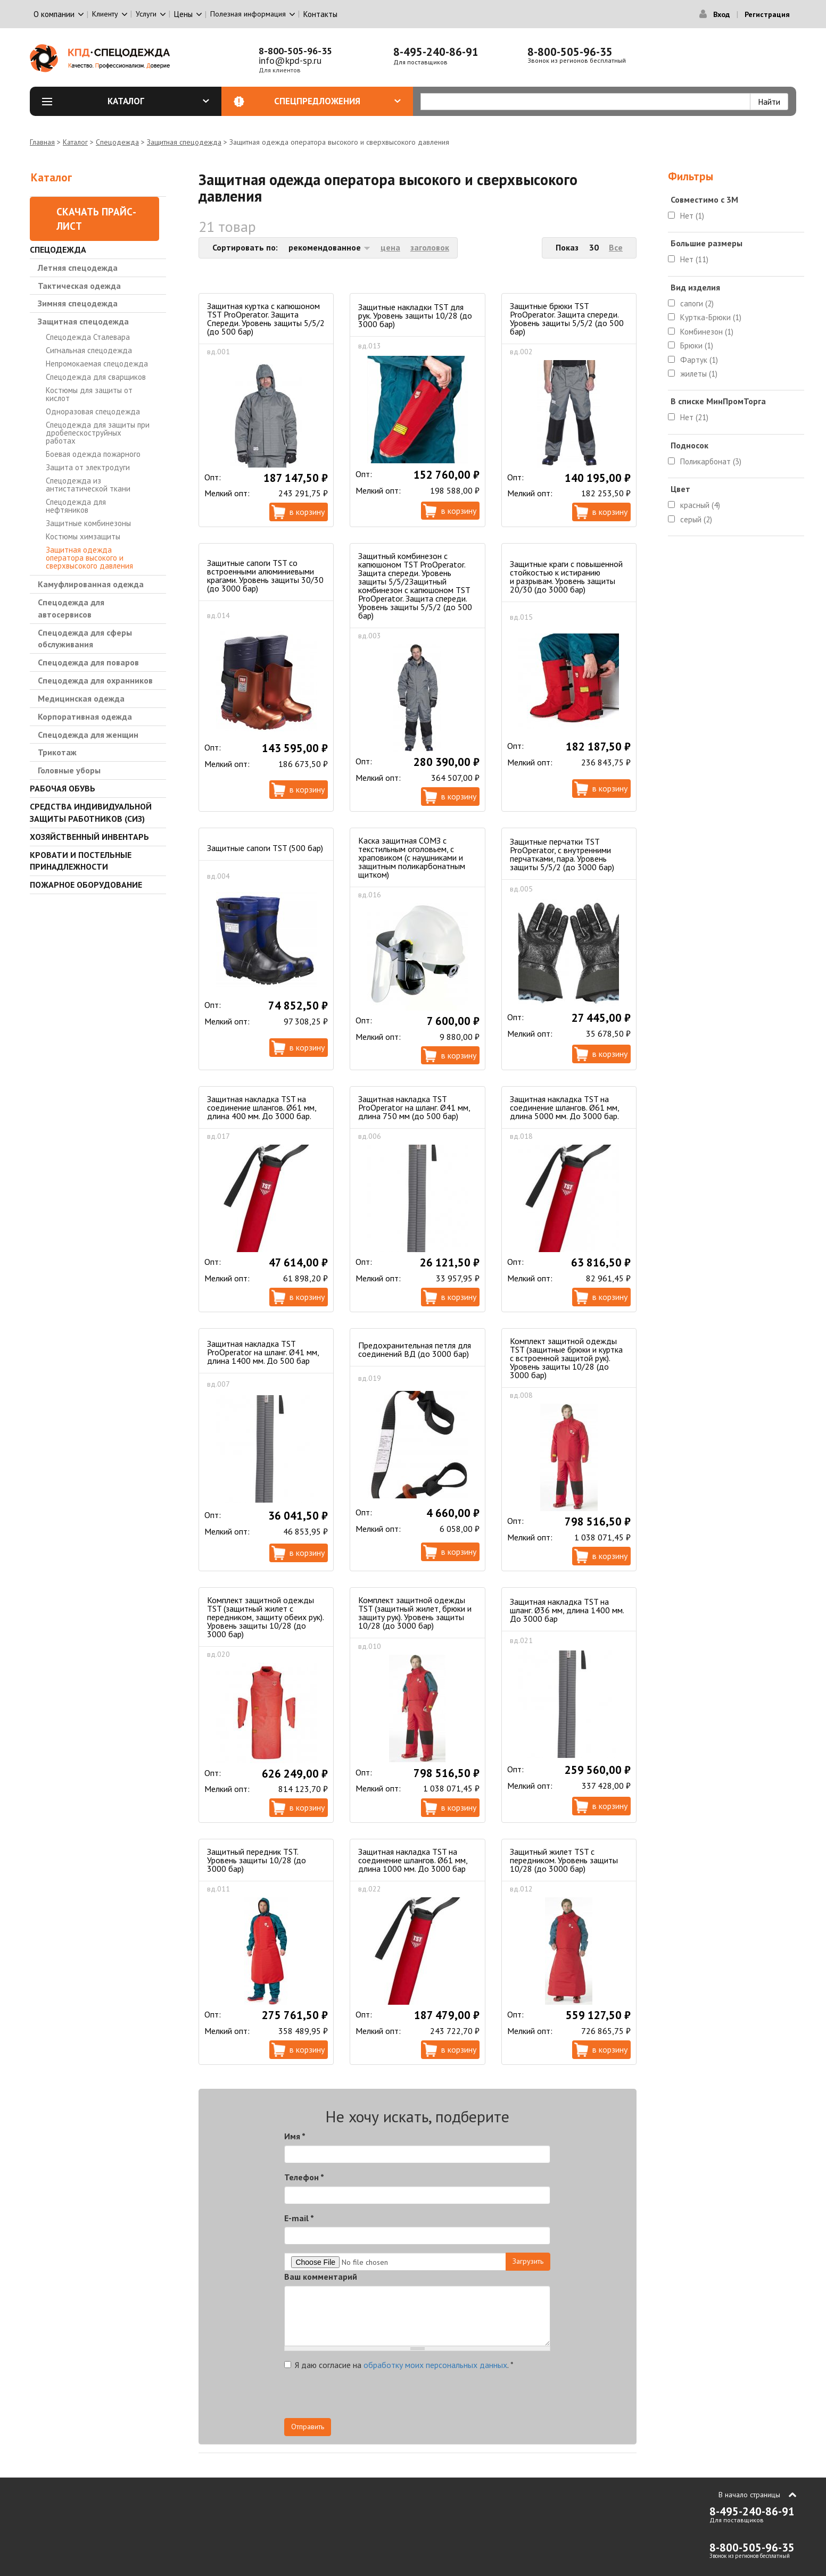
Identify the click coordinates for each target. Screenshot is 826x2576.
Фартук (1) (699, 360)
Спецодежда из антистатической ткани (88, 485)
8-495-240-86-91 (435, 52)
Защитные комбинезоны (88, 523)
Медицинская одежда (81, 698)
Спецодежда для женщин (88, 734)
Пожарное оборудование (86, 884)
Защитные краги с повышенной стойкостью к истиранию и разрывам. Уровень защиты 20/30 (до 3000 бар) (566, 576)
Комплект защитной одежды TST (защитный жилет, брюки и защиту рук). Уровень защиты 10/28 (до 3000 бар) (415, 1613)
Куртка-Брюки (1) (710, 317)
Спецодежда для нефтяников (76, 506)
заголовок (429, 247)
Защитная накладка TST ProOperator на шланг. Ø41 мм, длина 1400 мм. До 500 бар (263, 1352)
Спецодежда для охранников (95, 680)
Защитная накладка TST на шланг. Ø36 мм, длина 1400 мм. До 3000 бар (567, 1610)
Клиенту (105, 14)
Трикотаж (57, 752)
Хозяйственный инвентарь (89, 836)
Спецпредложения (337, 101)
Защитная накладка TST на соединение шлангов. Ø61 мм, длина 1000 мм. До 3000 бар (412, 1860)
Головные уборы (69, 770)
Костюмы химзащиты (83, 536)
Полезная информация (248, 14)
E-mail (299, 2218)
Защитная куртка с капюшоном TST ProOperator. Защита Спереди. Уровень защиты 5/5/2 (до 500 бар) (266, 319)
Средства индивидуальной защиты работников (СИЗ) (91, 812)
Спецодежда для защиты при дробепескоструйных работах (98, 433)
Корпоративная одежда (85, 716)
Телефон (304, 2177)
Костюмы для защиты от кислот (89, 394)
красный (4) (700, 505)
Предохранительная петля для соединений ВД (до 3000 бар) (414, 1349)
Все (616, 247)
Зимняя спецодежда (78, 303)
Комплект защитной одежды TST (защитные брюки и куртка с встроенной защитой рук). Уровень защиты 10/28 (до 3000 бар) (566, 1358)
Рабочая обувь (62, 788)
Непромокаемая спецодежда (97, 364)
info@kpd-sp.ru (290, 60)
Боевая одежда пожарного (93, 454)
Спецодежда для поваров (88, 662)
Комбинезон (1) (706, 332)
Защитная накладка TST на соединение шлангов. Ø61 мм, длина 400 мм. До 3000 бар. (261, 1107)
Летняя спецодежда (78, 267)
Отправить (307, 2426)
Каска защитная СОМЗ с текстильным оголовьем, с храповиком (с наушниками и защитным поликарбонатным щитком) (411, 857)
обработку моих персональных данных (435, 2365)
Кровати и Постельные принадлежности (80, 860)
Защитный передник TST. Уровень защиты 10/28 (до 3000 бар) (256, 1860)
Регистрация (767, 14)
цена (390, 247)
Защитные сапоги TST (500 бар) (265, 848)
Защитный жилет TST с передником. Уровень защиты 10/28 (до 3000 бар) (564, 1860)
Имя (294, 2136)
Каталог (159, 101)
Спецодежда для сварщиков (96, 377)
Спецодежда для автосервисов (71, 608)
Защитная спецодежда (184, 142)
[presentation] (454, 2397)
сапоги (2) (697, 303)
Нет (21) (694, 417)
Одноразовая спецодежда (93, 411)
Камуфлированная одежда (91, 584)
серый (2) (696, 519)
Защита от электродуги (88, 467)
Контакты (320, 14)
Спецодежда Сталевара (88, 337)
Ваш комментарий (320, 2276)
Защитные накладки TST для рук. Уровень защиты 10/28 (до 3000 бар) (415, 315)
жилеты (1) (698, 374)
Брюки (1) (696, 345)
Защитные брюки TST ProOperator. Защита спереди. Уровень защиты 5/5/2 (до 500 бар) (567, 319)
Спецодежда (117, 142)
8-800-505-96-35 (295, 51)
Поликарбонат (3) (710, 461)
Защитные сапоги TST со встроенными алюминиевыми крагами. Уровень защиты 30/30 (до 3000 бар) (265, 575)
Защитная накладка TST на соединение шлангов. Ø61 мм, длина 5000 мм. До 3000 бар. (564, 1107)
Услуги (146, 14)
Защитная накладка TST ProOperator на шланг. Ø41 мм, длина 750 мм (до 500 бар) (414, 1107)
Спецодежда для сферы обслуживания (85, 638)
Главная (42, 142)
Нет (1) (692, 216)
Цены (183, 14)
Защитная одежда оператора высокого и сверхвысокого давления (89, 558)
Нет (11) (694, 259)
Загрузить (528, 2261)
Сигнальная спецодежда (89, 350)
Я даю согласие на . (399, 2365)
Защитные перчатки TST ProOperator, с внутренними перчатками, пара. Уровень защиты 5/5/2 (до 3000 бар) (562, 854)
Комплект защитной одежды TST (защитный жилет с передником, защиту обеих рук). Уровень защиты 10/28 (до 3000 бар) (265, 1617)
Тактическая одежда (79, 285)
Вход (721, 14)
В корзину (307, 511)
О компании (54, 14)
